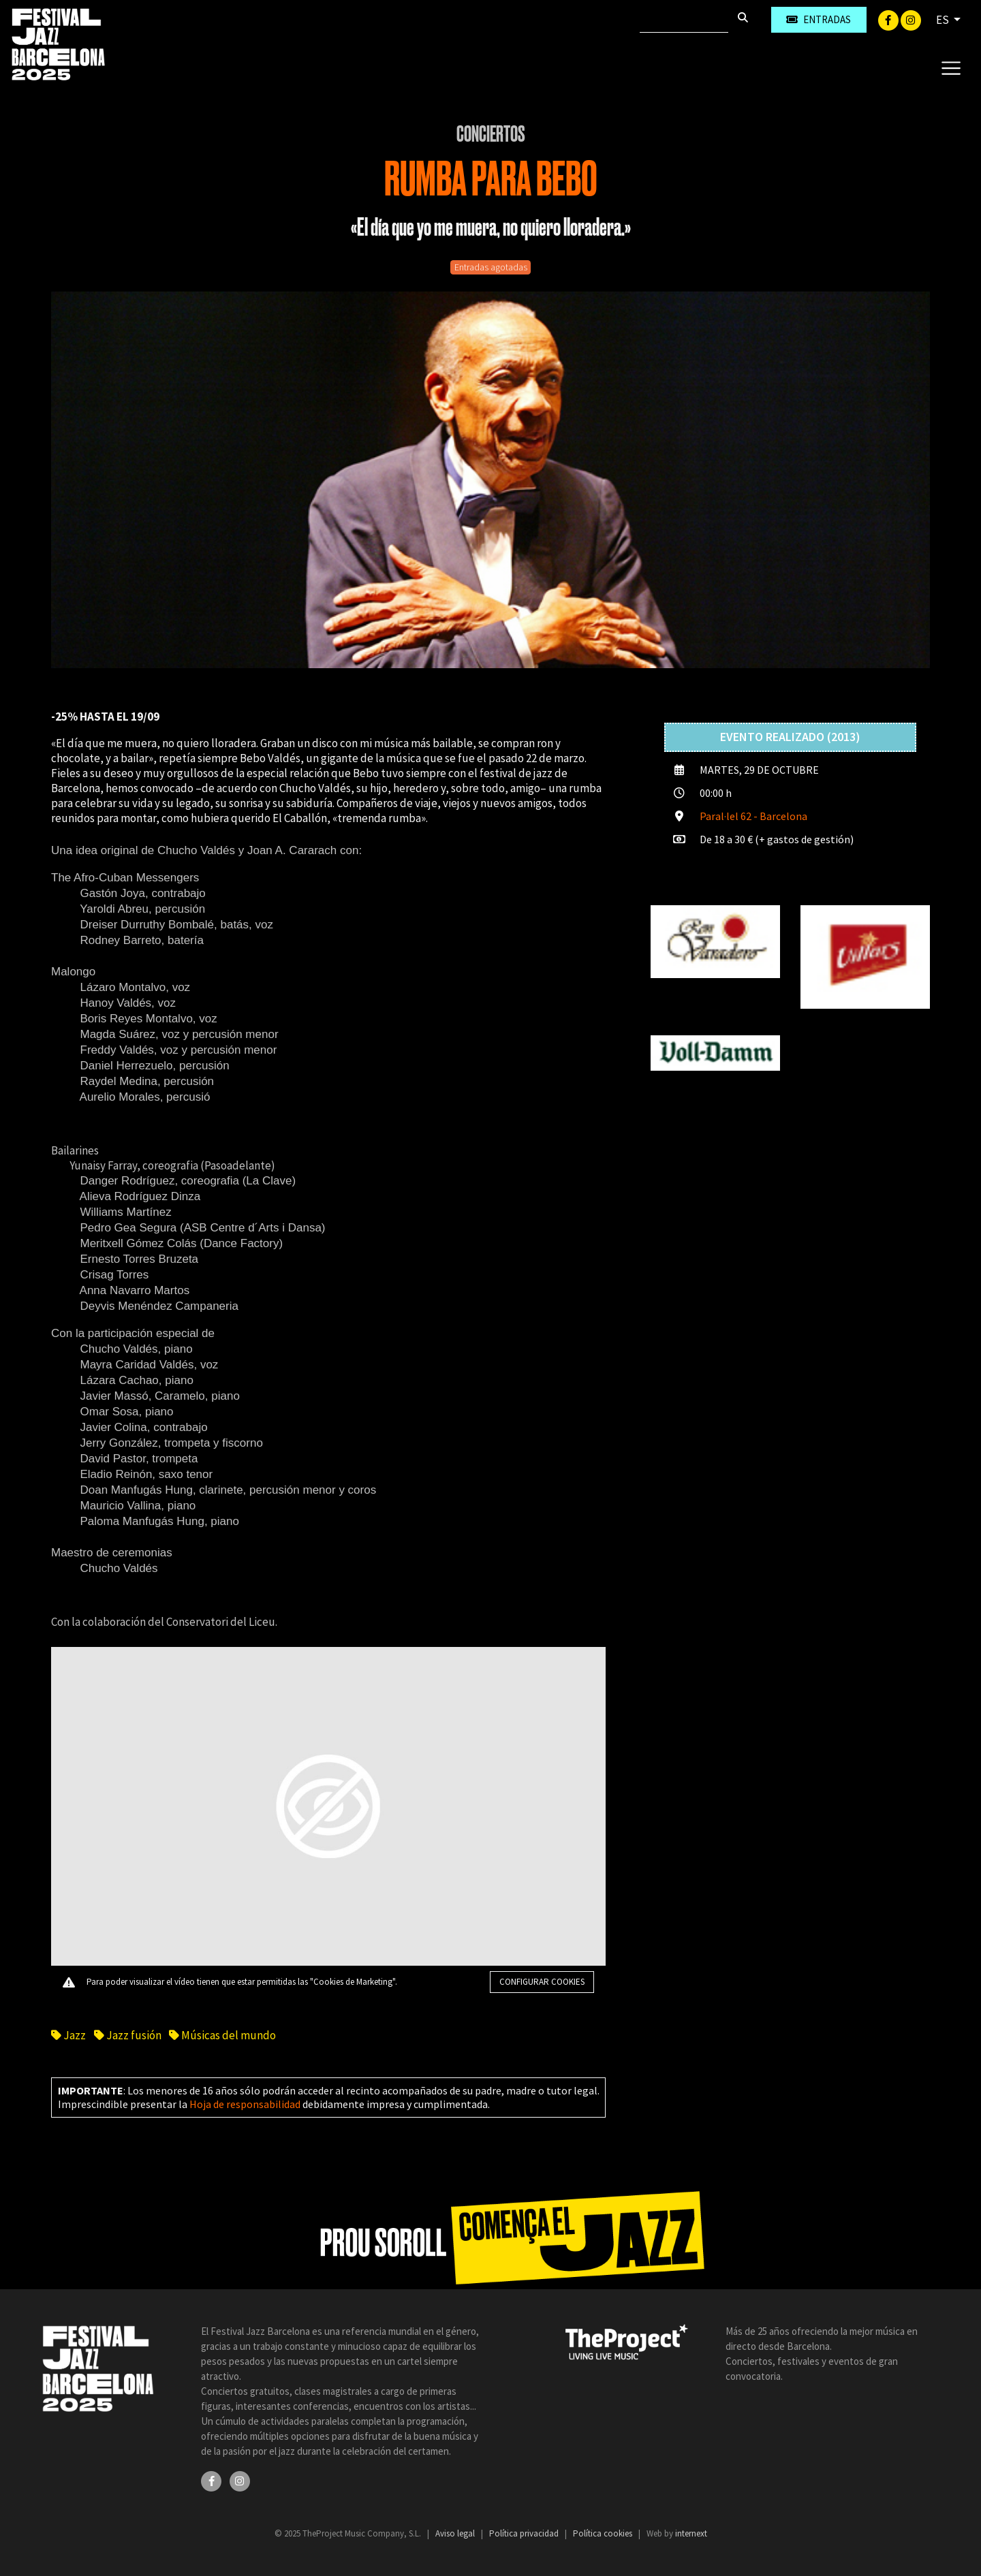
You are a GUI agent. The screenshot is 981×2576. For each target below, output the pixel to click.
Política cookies (603, 2533)
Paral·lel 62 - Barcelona (753, 816)
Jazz (69, 2035)
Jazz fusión (127, 2035)
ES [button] (943, 19)
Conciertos (490, 134)
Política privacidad (525, 2533)
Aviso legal (456, 2533)
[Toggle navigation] (951, 67)
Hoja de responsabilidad (244, 2104)
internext (691, 2533)
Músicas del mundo (222, 2035)
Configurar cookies (542, 1982)
